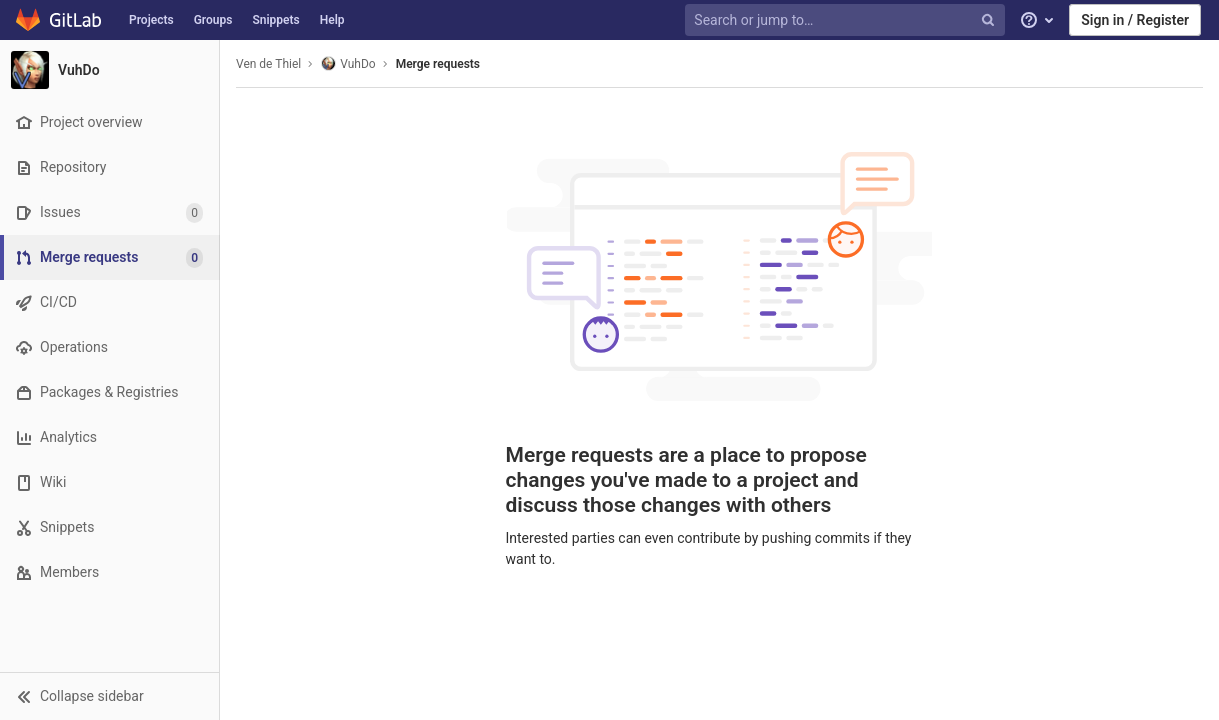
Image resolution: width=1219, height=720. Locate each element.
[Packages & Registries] (109, 392)
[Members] (109, 572)
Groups (213, 20)
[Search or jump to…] (847, 20)
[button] (109, 696)
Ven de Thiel (268, 64)
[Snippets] (109, 527)
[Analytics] (109, 437)
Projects (151, 20)
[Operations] (109, 347)
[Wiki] (109, 482)
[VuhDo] (110, 70)
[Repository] (109, 167)
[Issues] (109, 212)
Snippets (275, 20)
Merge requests (438, 64)
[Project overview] (109, 122)
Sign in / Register (1135, 20)
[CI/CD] (109, 302)
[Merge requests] (111, 257)
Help (332, 20)
